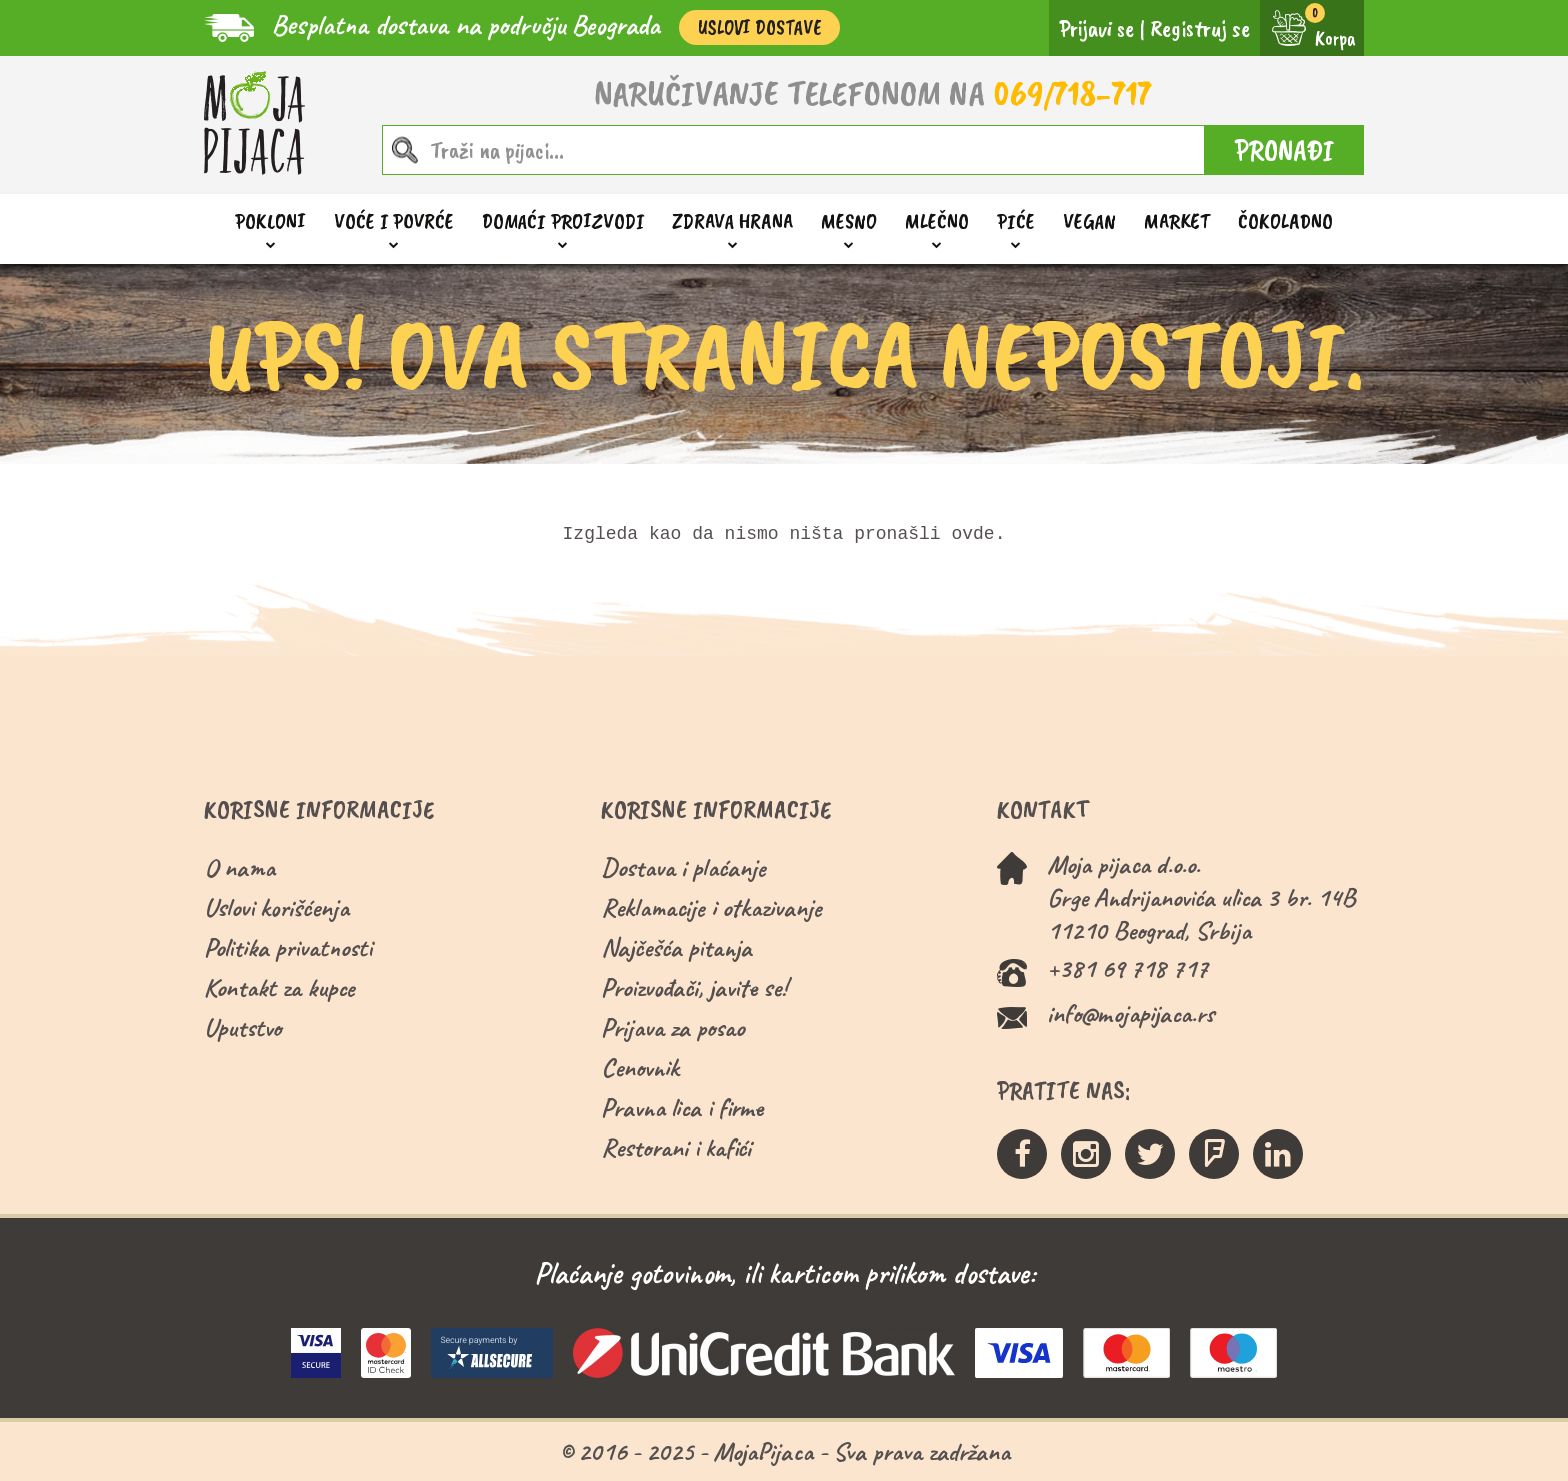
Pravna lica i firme (682, 1107)
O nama (239, 867)
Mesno (849, 221)
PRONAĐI (1284, 150)
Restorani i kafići (676, 1147)
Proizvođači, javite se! (693, 987)
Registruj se (1200, 28)
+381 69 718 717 (1127, 968)
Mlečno (937, 221)
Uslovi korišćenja (276, 907)
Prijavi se (1096, 28)
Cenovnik (640, 1067)
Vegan (1089, 221)
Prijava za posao (672, 1027)
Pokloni (270, 221)
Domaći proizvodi (563, 221)
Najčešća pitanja (676, 947)
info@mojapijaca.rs (1130, 1013)
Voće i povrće (394, 221)
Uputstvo (242, 1027)
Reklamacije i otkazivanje (711, 907)
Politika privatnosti (288, 947)
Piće (1016, 221)
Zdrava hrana (732, 221)
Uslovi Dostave (759, 27)
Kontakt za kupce (279, 987)
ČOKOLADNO (1285, 221)
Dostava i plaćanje (683, 867)
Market (1177, 221)
